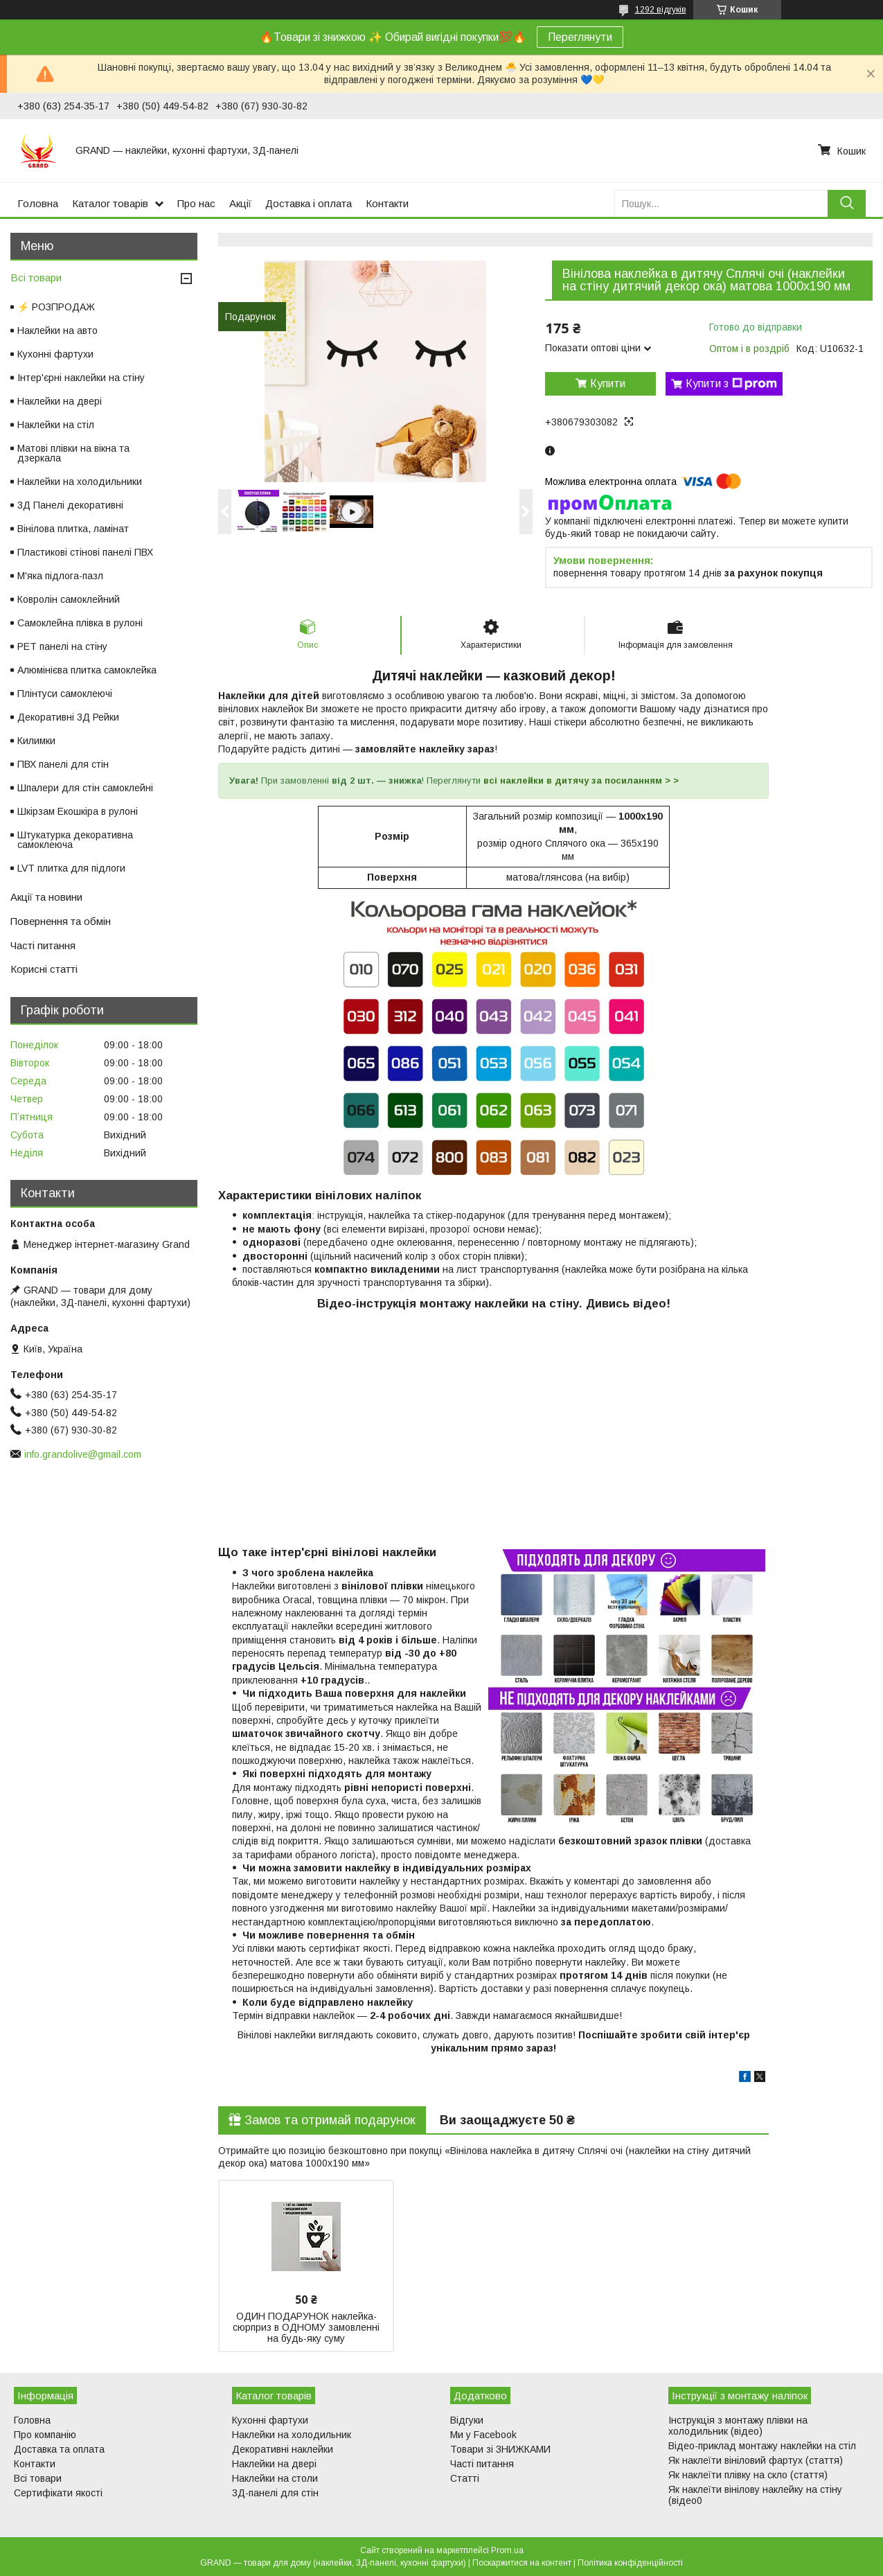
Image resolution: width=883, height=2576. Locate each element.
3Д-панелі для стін (275, 2492)
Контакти (387, 203)
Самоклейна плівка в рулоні (80, 622)
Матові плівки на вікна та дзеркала (73, 453)
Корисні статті (44, 969)
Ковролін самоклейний (68, 599)
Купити (607, 383)
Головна (37, 203)
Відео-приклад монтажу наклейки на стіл (762, 2445)
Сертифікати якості (58, 2492)
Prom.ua (507, 2550)
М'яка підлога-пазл (60, 575)
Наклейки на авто (57, 330)
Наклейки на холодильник (291, 2434)
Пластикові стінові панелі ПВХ (85, 552)
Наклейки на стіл (55, 424)
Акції (240, 203)
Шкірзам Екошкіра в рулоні (77, 811)
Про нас (196, 203)
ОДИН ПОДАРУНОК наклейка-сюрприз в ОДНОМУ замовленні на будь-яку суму (306, 2327)
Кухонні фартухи (55, 354)
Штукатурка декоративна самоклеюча (75, 839)
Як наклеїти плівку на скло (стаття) (748, 2474)
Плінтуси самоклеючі (64, 693)
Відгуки (466, 2420)
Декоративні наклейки (282, 2449)
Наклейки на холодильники (79, 481)
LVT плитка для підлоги (71, 868)
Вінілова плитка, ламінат (73, 528)
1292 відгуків (660, 10)
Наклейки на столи (275, 2478)
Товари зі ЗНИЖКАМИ (500, 2449)
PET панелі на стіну (62, 646)
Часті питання (42, 945)
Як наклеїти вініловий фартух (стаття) (755, 2460)
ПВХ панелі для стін (63, 764)
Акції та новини (46, 897)
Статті (464, 2478)
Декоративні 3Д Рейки (68, 717)
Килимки (36, 740)
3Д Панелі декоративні (70, 505)
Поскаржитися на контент (521, 2563)
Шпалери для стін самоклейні (85, 787)
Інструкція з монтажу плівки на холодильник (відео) (738, 2426)
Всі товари (36, 277)
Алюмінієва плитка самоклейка (87, 670)
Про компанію (45, 2434)
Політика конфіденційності (630, 2563)
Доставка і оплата (308, 203)
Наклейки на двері (59, 401)
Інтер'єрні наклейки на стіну (81, 377)
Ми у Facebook (483, 2434)
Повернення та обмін (60, 921)
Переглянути (580, 37)
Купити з (731, 384)
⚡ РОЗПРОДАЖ (56, 306)
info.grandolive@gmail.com (82, 1454)
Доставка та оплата (59, 2449)
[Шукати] (847, 203)
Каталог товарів (110, 203)
